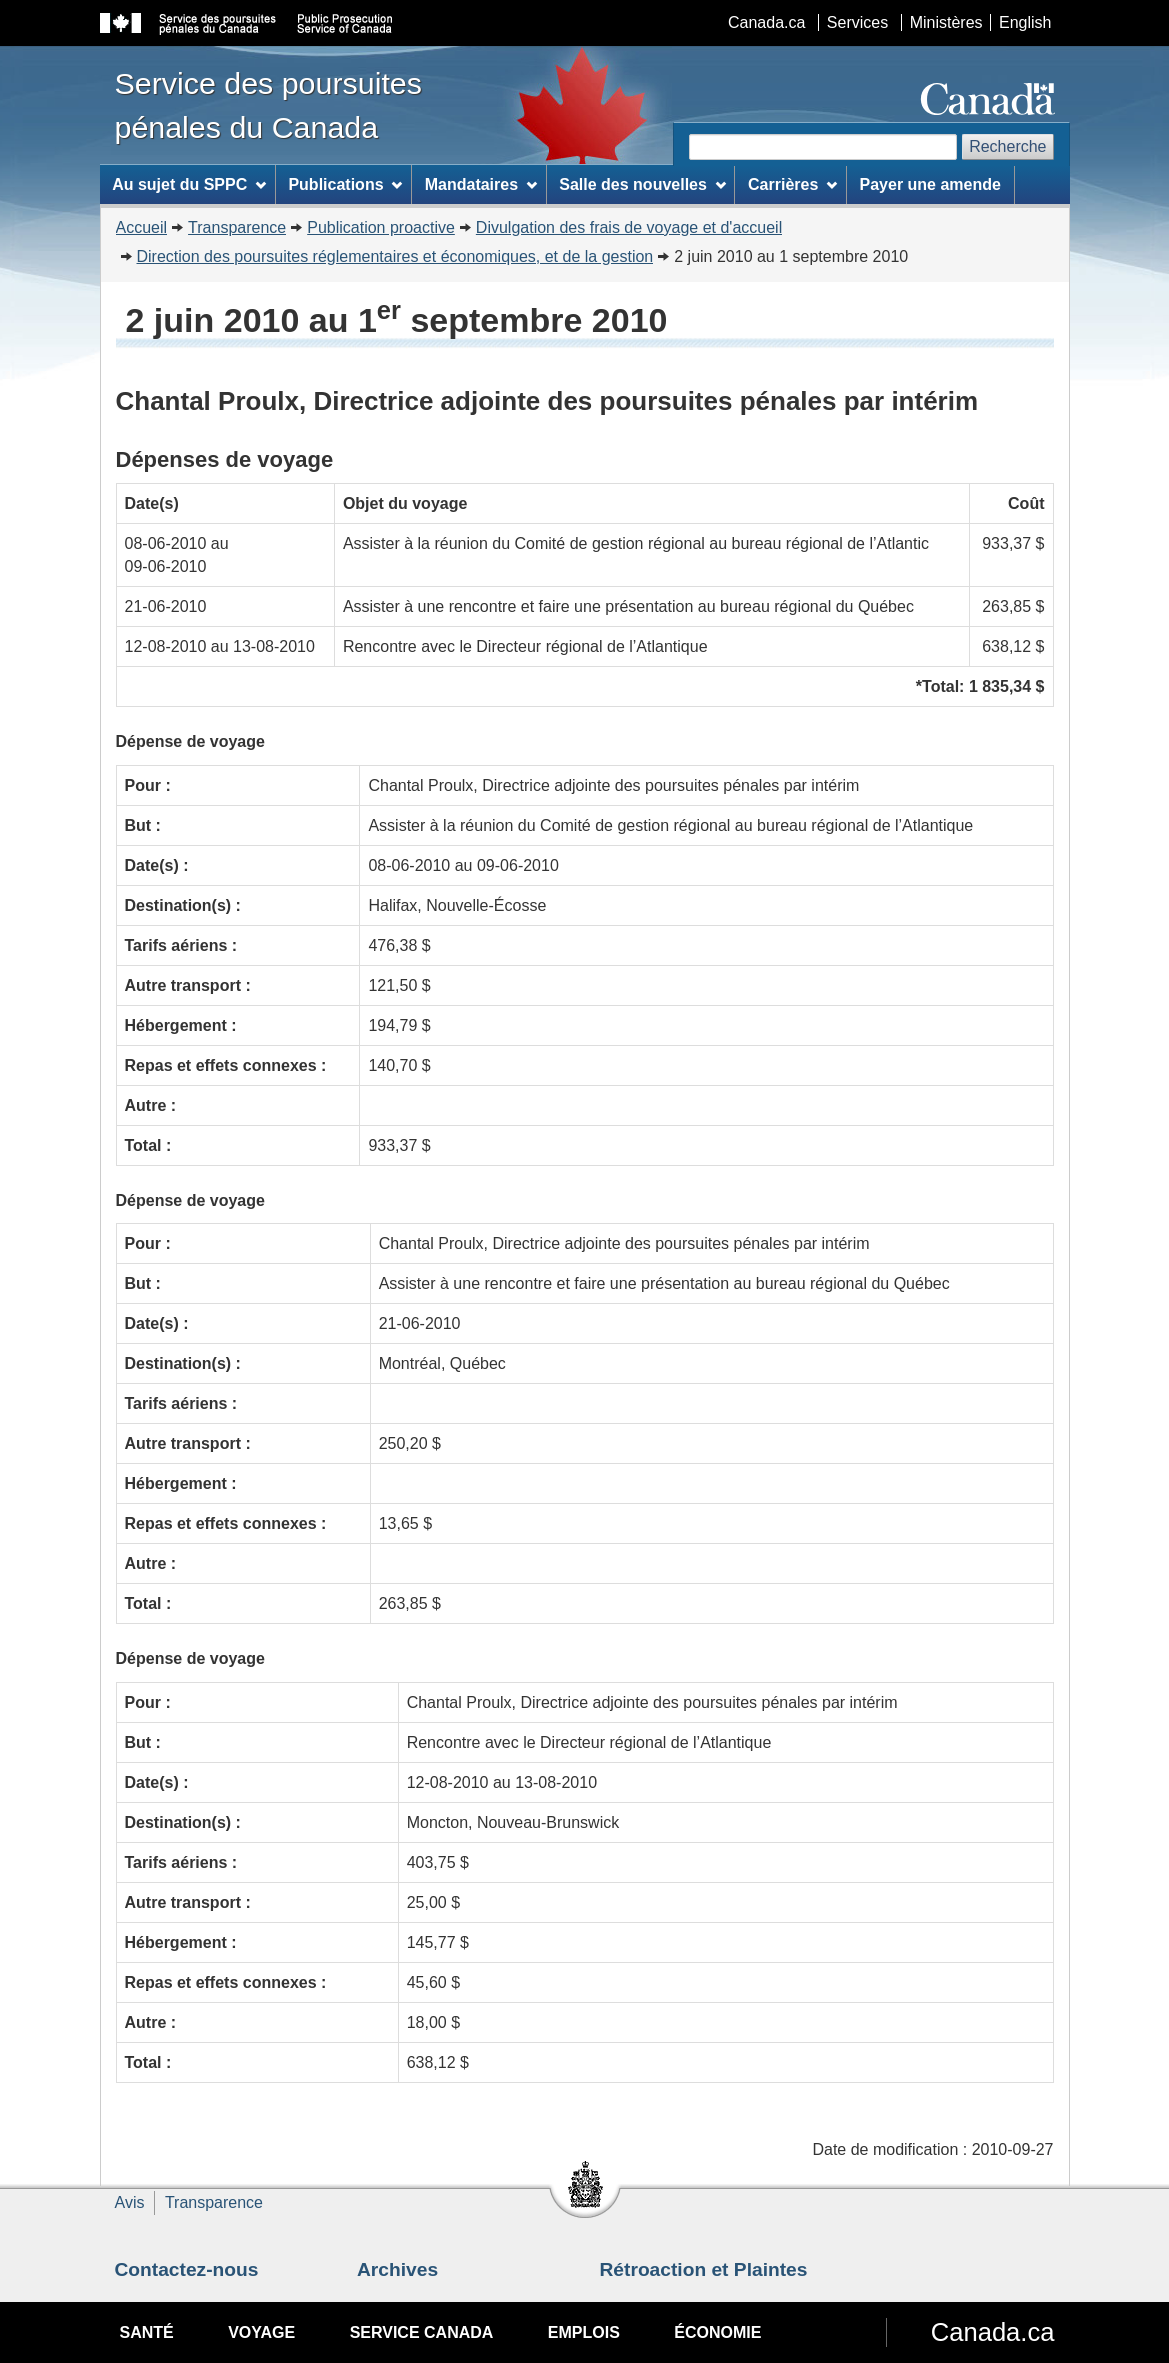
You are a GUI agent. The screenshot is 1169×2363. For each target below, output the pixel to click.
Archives (397, 2269)
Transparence (237, 227)
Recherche (1007, 146)
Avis (130, 2202)
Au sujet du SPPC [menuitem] (189, 184)
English (1025, 22)
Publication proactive (381, 227)
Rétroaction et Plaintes (704, 2269)
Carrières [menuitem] (792, 184)
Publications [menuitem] (345, 184)
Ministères (946, 22)
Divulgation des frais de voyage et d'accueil (629, 227)
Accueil (142, 227)
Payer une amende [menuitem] (930, 184)
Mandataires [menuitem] (481, 184)
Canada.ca (766, 22)
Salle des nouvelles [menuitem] (642, 184)
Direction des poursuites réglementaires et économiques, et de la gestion (395, 256)
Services (857, 22)
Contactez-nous (187, 2269)
